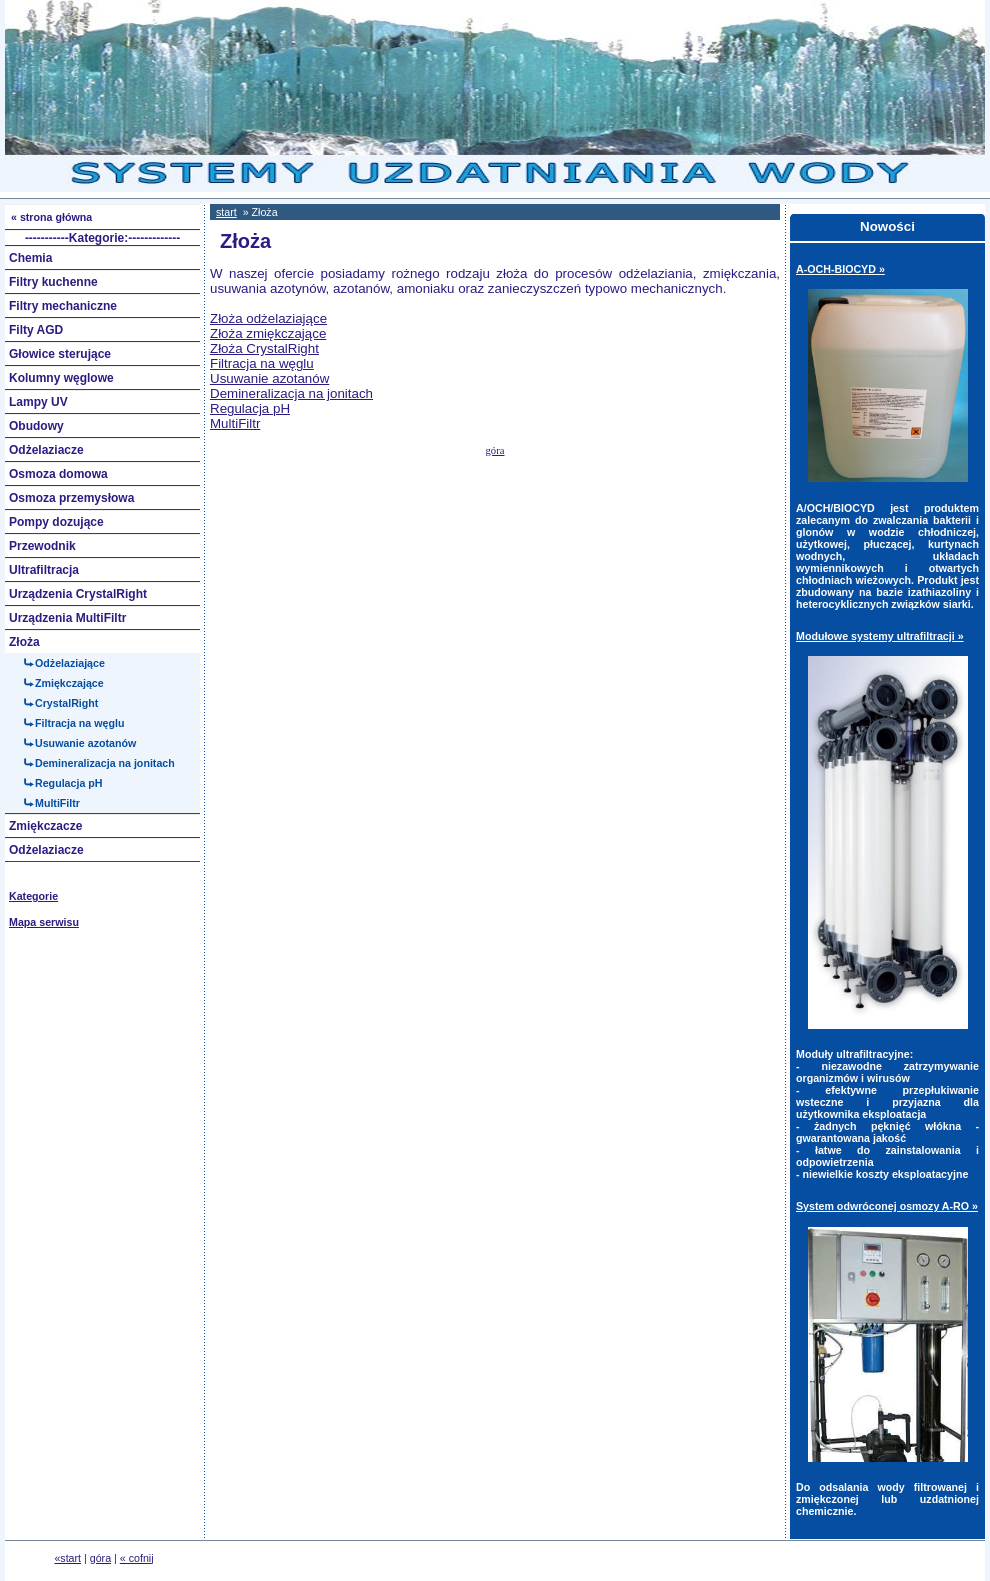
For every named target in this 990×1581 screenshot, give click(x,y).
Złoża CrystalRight (264, 348)
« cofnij (137, 1558)
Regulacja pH (250, 408)
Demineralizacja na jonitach (291, 393)
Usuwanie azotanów (269, 378)
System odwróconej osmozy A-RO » (887, 1206)
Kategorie (33, 896)
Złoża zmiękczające (268, 333)
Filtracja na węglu (262, 363)
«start (67, 1558)
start (226, 212)
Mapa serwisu (44, 922)
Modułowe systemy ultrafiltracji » (880, 636)
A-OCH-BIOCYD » (840, 269)
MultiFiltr (235, 423)
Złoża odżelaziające (268, 318)
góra (495, 450)
